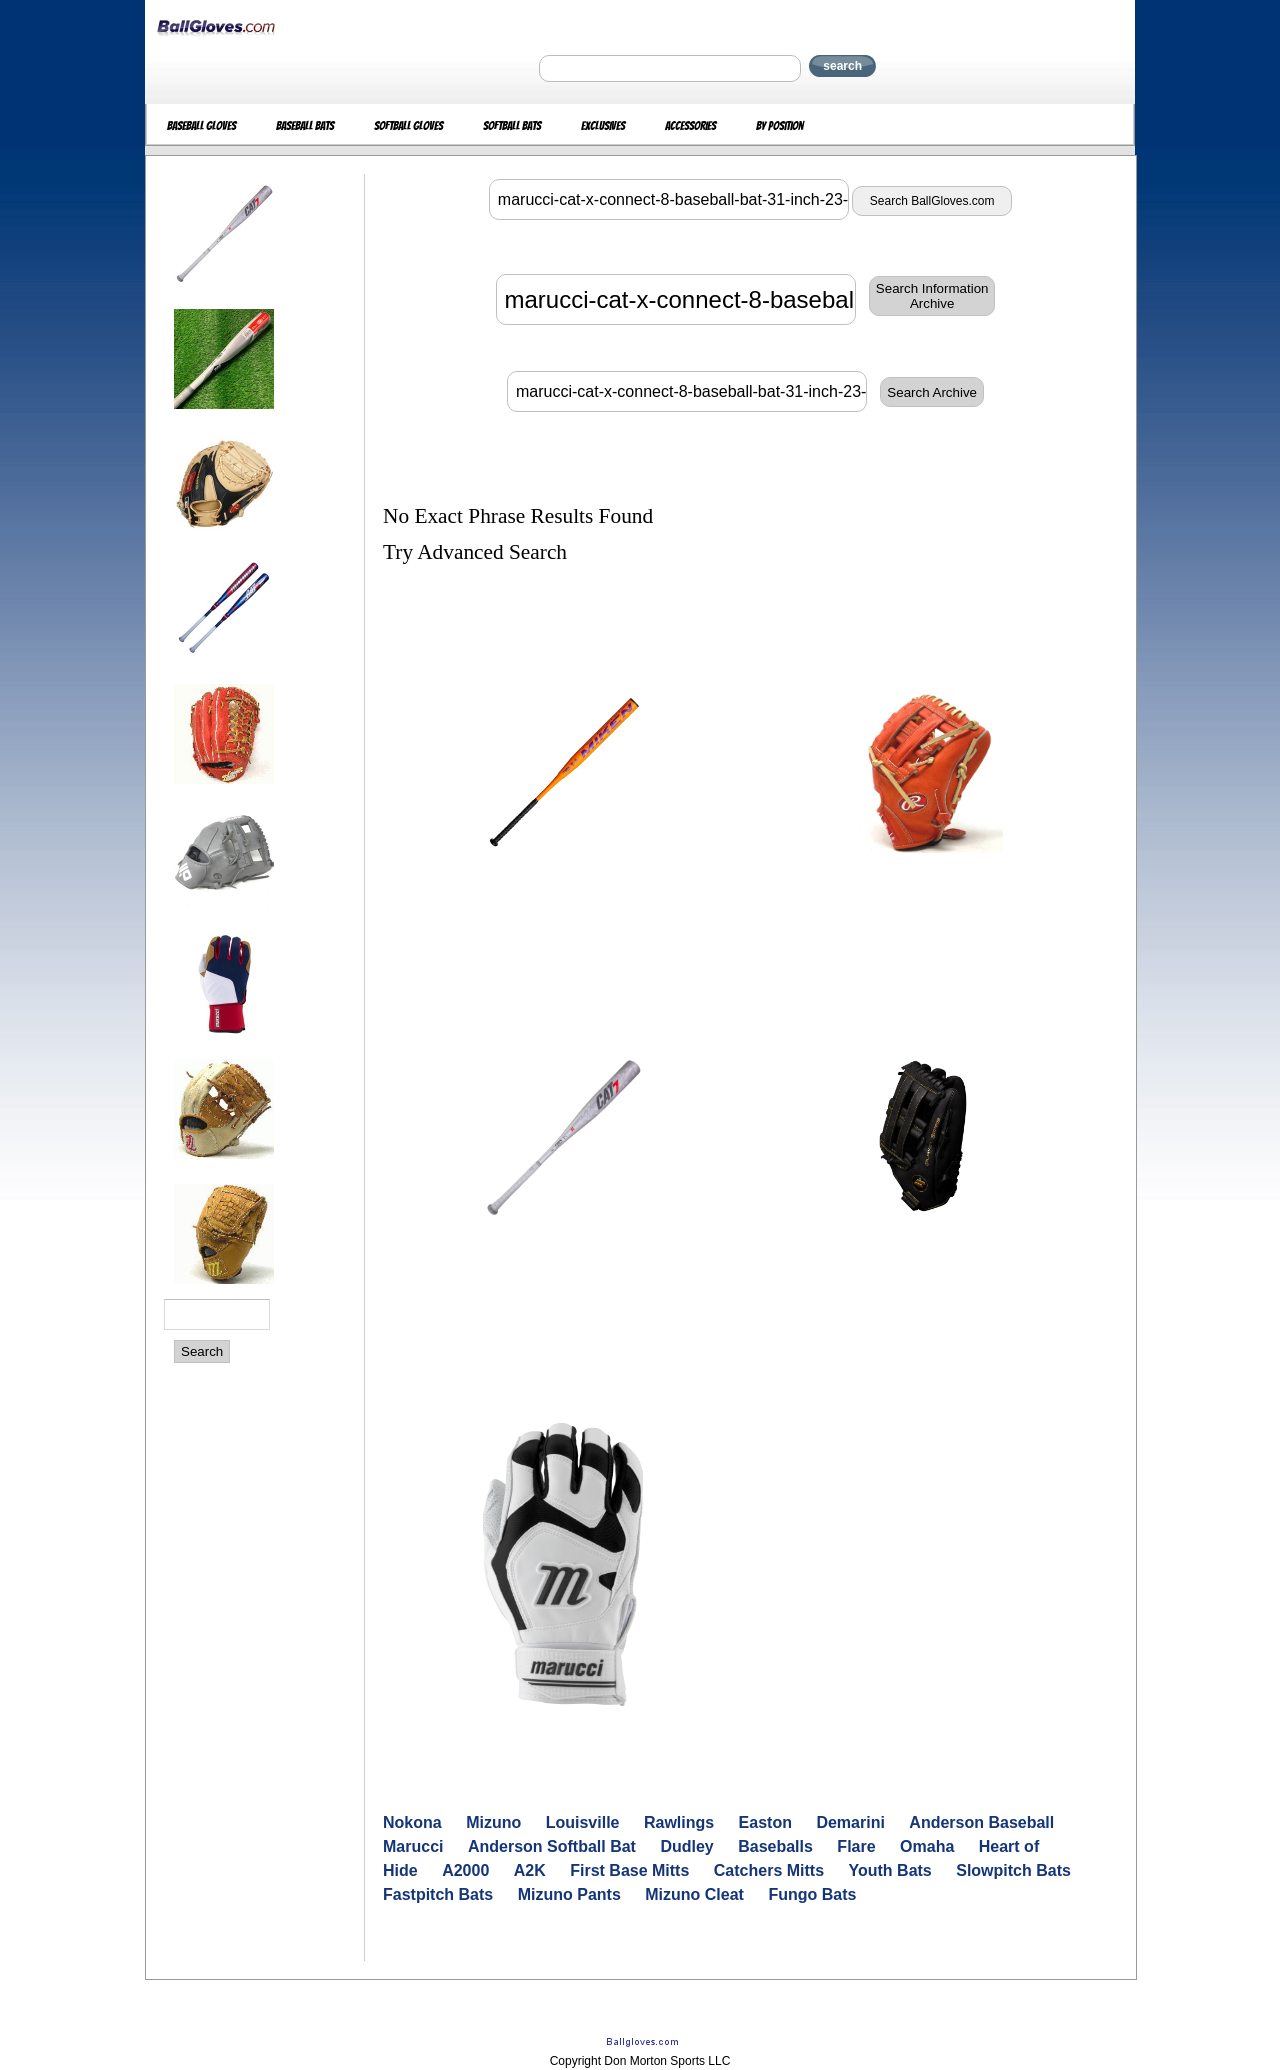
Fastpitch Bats (438, 1894)
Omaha (927, 1846)
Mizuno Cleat (694, 1894)
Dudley (686, 1846)
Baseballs (775, 1846)
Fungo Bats (812, 1894)
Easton (765, 1822)
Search (202, 1351)
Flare (856, 1846)
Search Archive (932, 392)
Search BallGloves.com (932, 201)
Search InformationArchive (932, 296)
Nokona (412, 1822)
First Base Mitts (629, 1870)
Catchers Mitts (769, 1870)
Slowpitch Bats (1013, 1870)
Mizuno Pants (569, 1894)
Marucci (413, 1846)
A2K (530, 1870)
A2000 (465, 1870)
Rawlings (679, 1822)
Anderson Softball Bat (552, 1846)
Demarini (850, 1822)
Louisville (583, 1822)
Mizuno (493, 1822)
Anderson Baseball (981, 1822)
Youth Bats (890, 1870)
